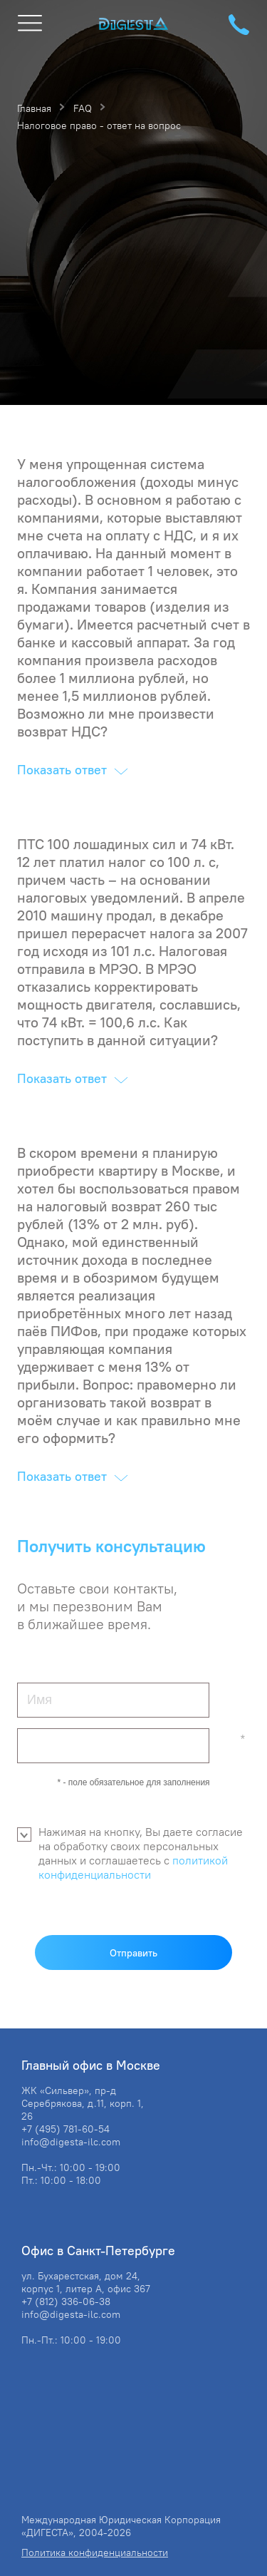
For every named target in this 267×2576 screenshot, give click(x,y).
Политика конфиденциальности (94, 2552)
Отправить (133, 1952)
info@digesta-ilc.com (70, 2141)
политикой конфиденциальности (133, 1867)
